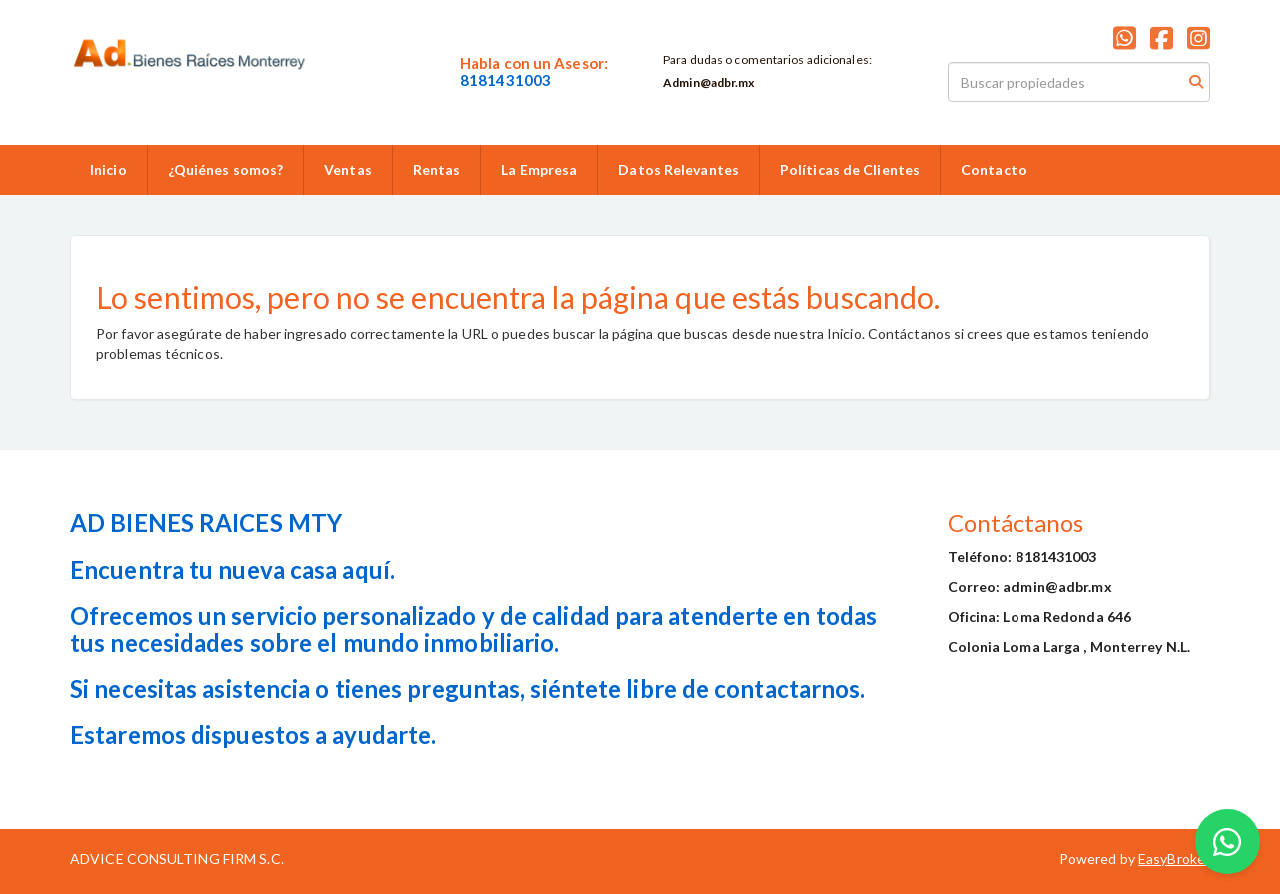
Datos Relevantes (678, 169)
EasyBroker (1174, 858)
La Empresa (539, 169)
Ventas (348, 169)
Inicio (108, 169)
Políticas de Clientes (850, 169)
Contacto (994, 169)
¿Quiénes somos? (226, 169)
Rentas (437, 169)
